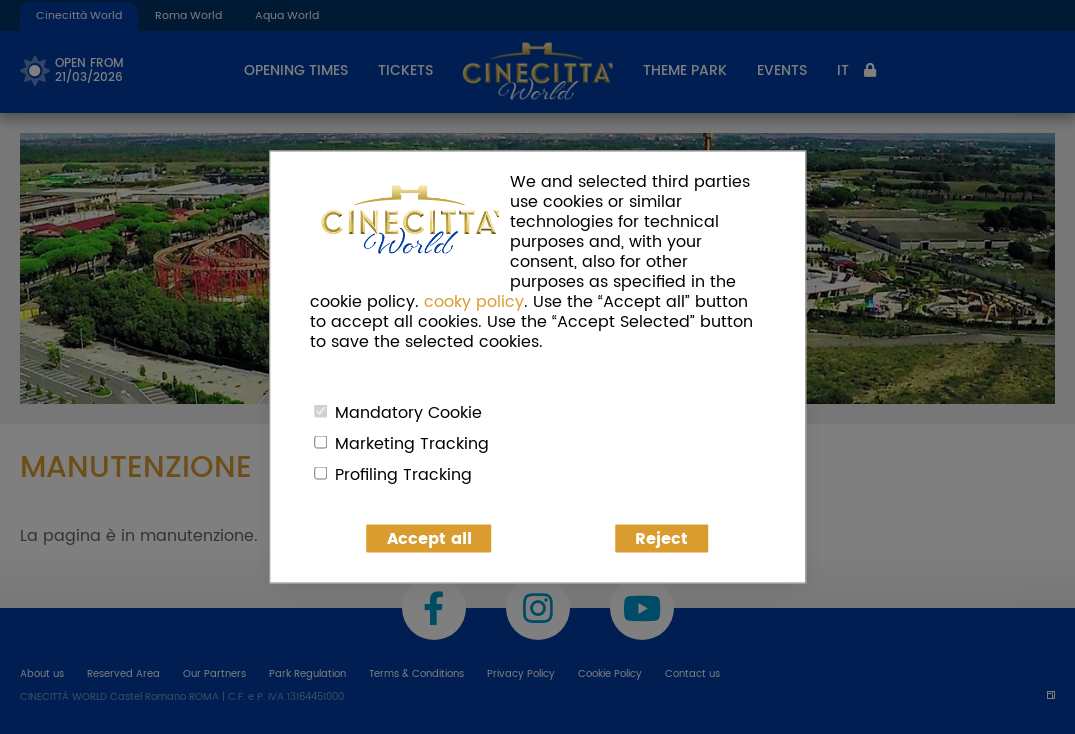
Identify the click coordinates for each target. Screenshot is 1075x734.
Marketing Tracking (412, 444)
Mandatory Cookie (408, 413)
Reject (661, 539)
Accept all (429, 539)
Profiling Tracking (403, 475)
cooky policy (474, 302)
